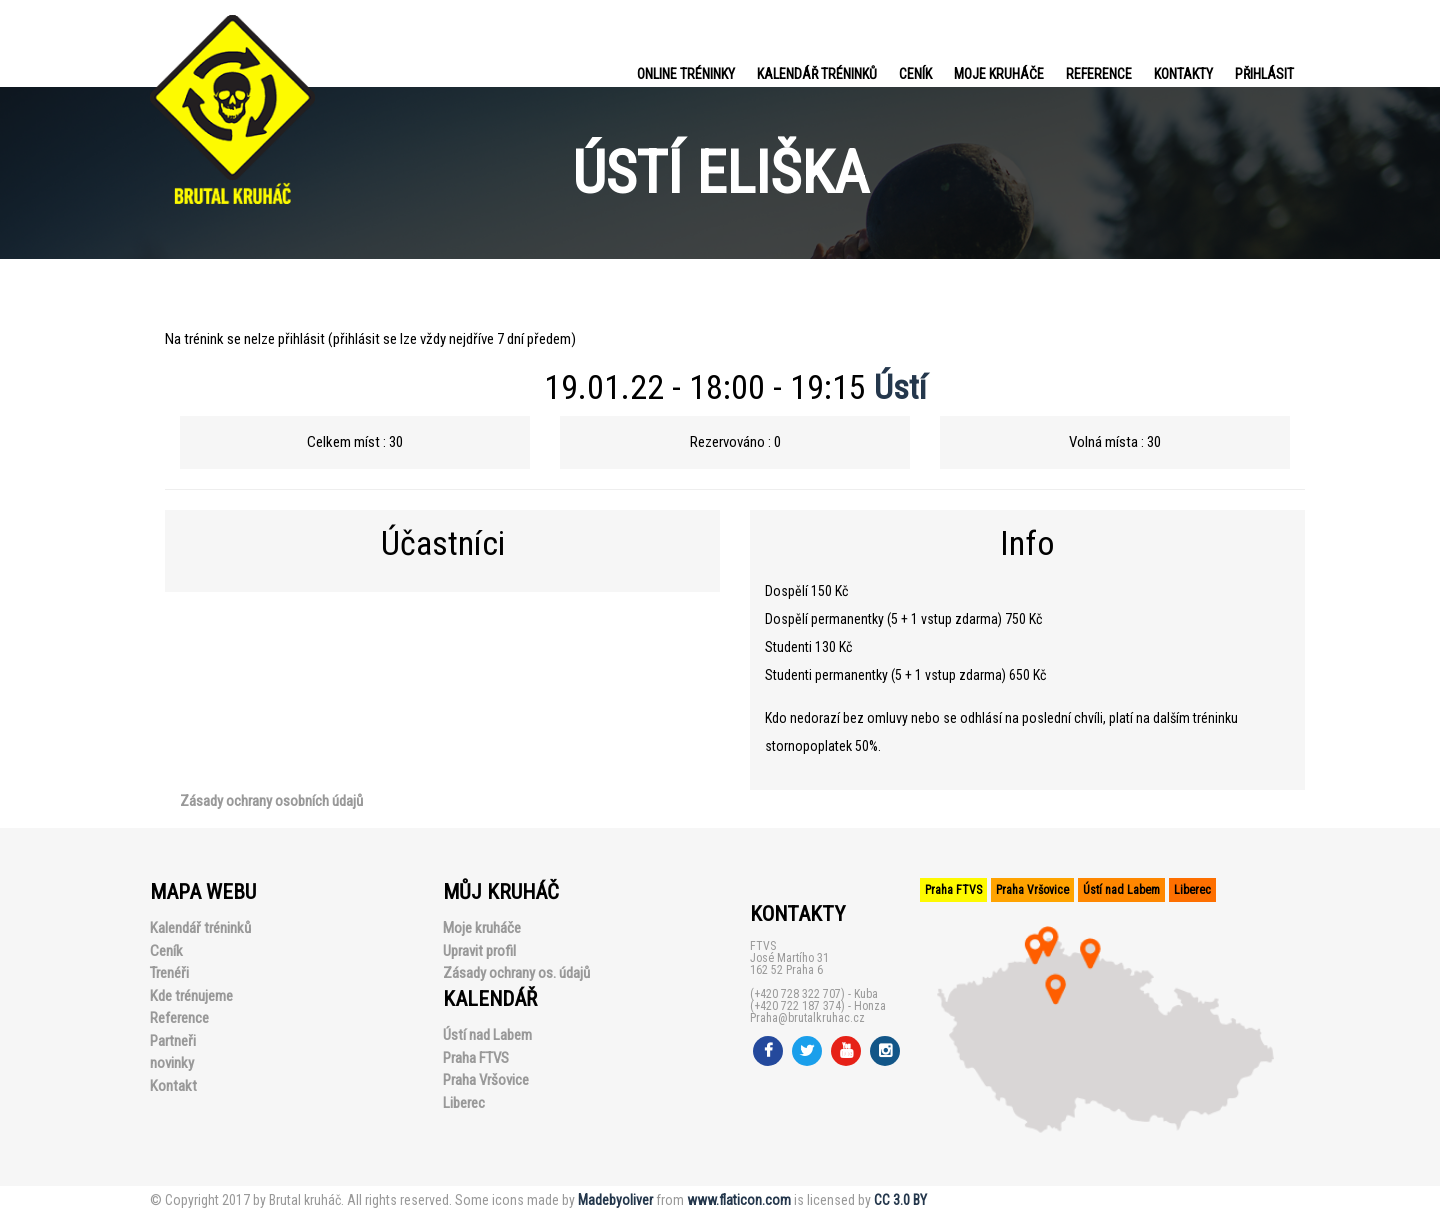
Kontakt (173, 1086)
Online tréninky (686, 74)
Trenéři (169, 973)
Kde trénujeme (191, 996)
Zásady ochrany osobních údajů (271, 801)
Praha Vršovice (486, 1080)
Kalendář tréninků (817, 74)
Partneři (173, 1041)
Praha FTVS (476, 1058)
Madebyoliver (615, 1200)
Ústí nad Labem (487, 1035)
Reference (1099, 74)
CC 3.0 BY (900, 1200)
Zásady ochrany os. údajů (516, 973)
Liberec (464, 1103)
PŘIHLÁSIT (1264, 74)
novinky (172, 1063)
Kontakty (1183, 74)
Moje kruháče (999, 74)
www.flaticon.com (739, 1200)
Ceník (915, 74)
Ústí (900, 387)
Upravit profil (479, 951)
